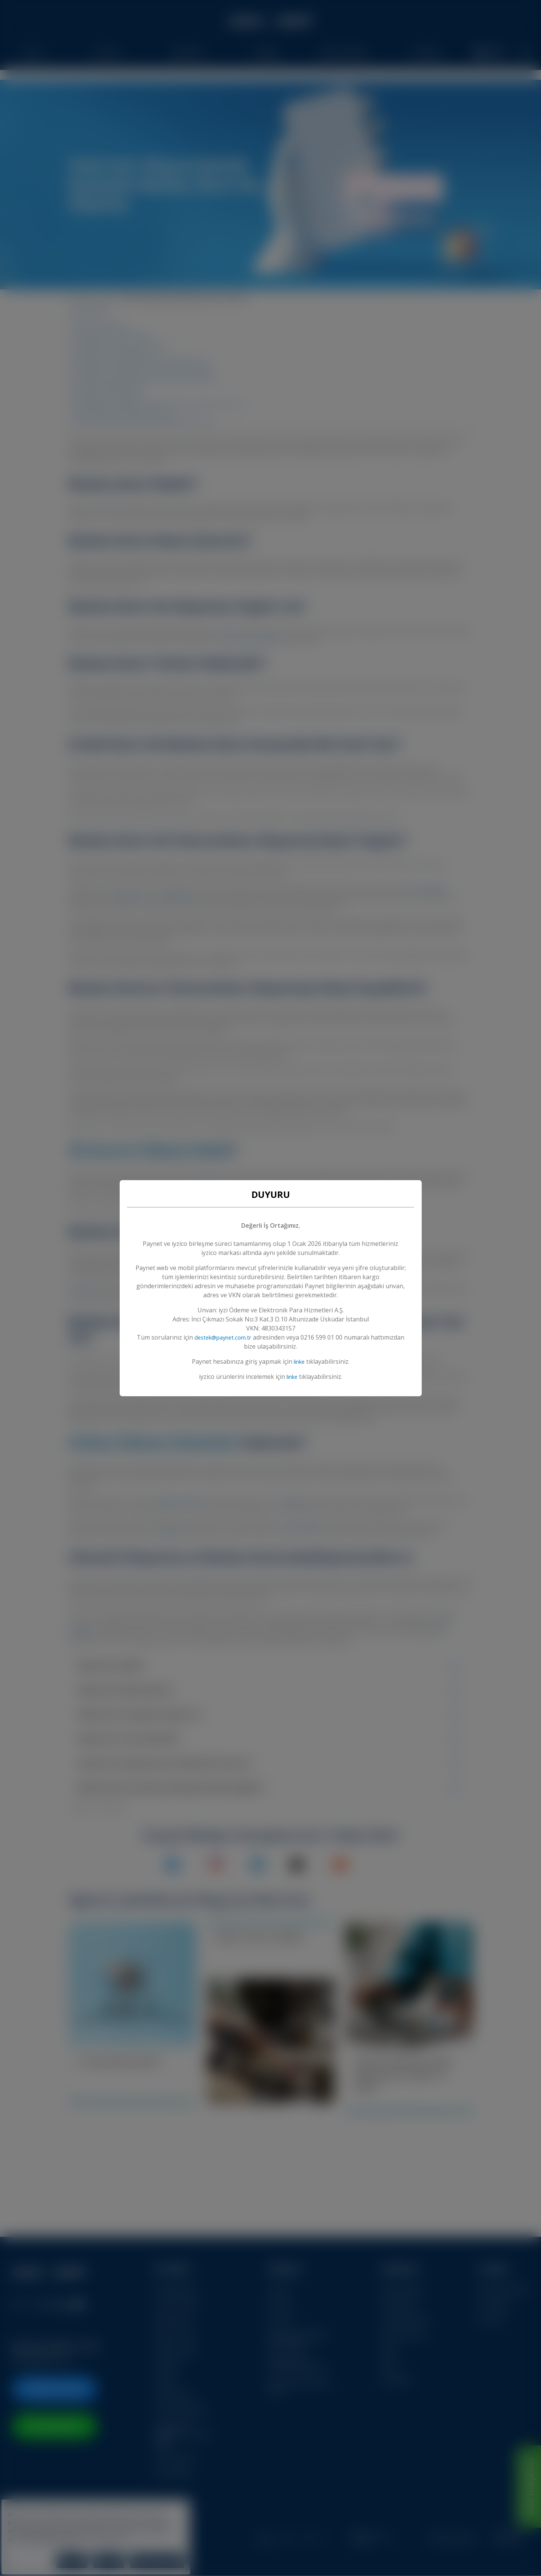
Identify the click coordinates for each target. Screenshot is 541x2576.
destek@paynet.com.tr (240, 1337)
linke (299, 1361)
